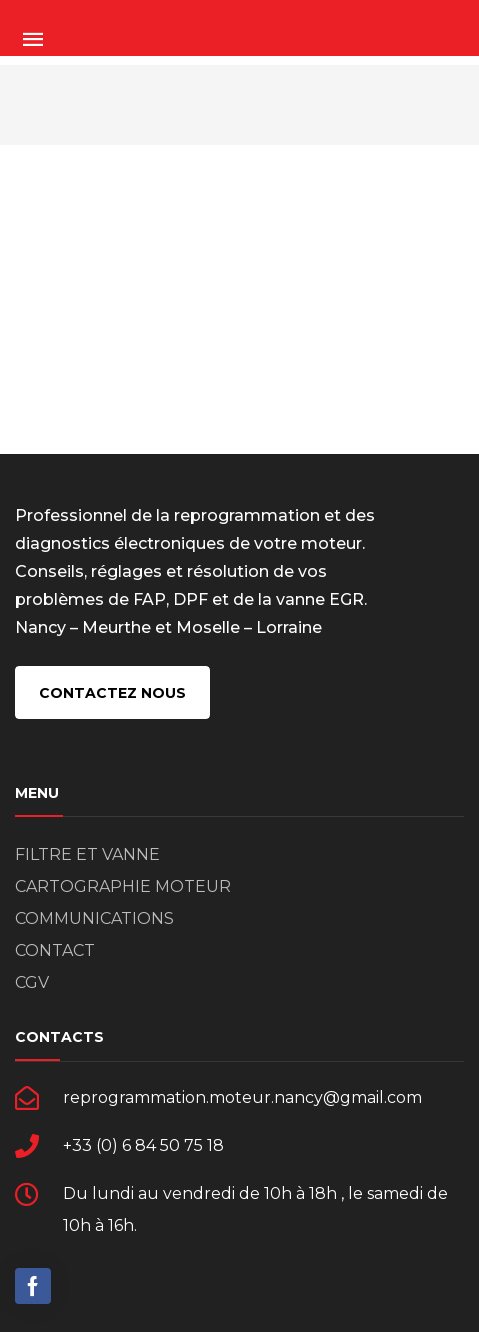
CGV (32, 982)
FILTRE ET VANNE (87, 854)
